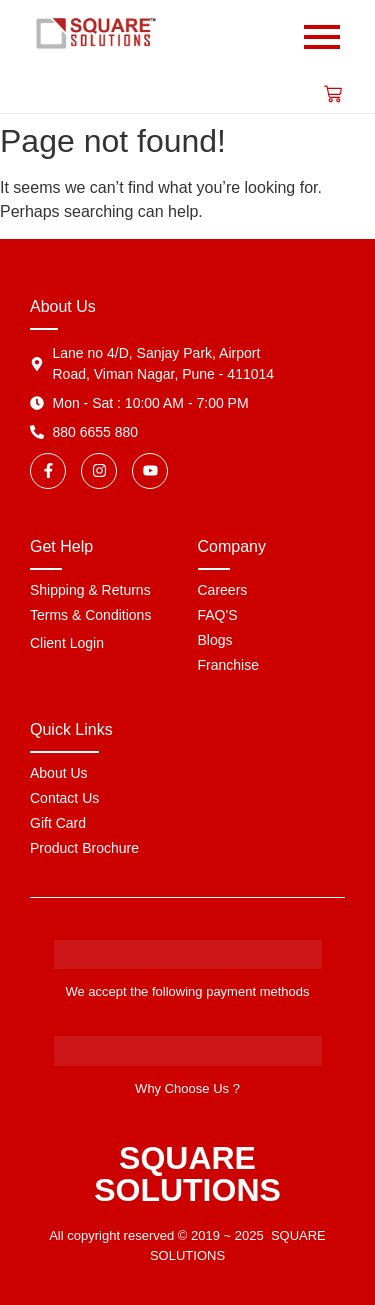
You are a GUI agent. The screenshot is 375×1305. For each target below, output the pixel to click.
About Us (59, 773)
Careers (223, 590)
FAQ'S (218, 615)
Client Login (67, 643)
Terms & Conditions (90, 615)
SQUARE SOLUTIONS (187, 1174)
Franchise (228, 665)
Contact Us (64, 798)
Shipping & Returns (90, 590)
